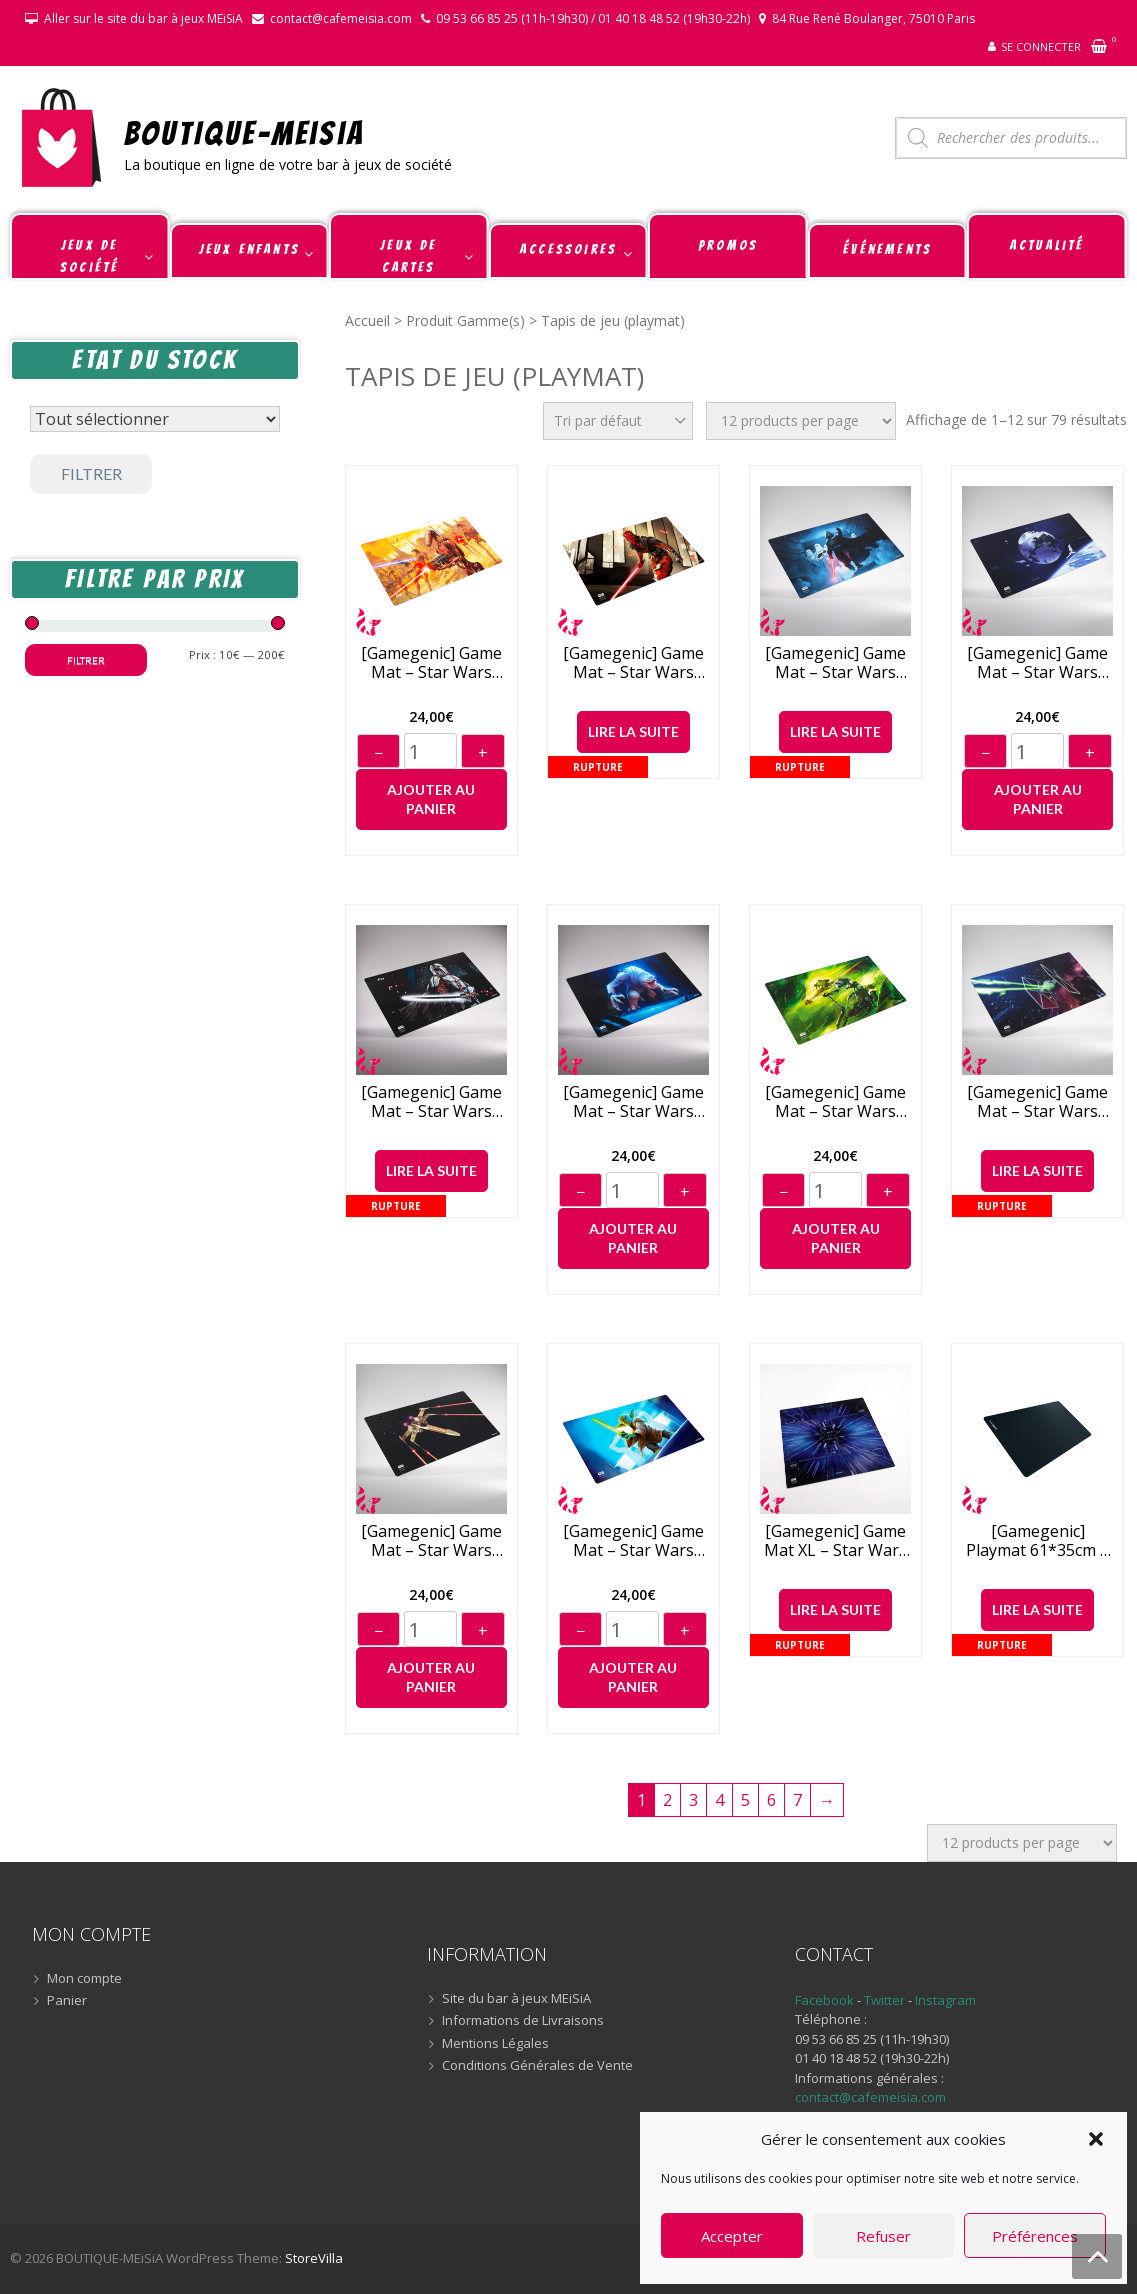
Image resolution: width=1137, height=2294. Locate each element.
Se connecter (1041, 46)
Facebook (824, 2000)
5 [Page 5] (745, 1800)
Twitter (886, 2000)
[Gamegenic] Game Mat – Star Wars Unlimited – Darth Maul (633, 663)
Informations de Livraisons (523, 2021)
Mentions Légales (495, 2044)
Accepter (732, 2236)
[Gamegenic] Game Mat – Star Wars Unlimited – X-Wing (431, 1541)
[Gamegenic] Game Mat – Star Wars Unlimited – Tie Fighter (1037, 1102)
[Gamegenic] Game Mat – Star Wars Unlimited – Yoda (633, 1541)
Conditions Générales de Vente (537, 2066)
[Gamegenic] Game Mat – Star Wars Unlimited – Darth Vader (835, 663)
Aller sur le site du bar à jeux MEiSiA (143, 18)
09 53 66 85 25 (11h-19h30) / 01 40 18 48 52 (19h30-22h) (593, 18)
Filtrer (91, 473)
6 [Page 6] (771, 1800)
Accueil (367, 320)
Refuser (883, 2236)
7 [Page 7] (797, 1800)
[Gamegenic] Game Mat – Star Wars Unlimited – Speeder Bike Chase (835, 1102)
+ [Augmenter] (483, 753)
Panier (67, 2001)
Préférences (1035, 2236)
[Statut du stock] (155, 419)
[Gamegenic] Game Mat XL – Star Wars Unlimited (835, 1541)
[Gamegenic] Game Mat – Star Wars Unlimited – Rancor (633, 1102)
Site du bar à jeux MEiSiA (516, 1999)
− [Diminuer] (378, 753)
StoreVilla (314, 2258)
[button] (1096, 2139)
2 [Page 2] (667, 1800)
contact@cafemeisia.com (341, 18)
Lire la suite (633, 731)
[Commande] (618, 421)
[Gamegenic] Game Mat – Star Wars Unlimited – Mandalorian (431, 1102)
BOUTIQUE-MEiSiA (244, 132)
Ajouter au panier (431, 799)
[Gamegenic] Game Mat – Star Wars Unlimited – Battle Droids (431, 663)
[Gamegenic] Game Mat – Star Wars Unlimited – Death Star (1037, 663)
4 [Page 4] (719, 1800)
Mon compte (84, 1979)
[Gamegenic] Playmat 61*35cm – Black (1037, 1541)
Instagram (945, 2000)
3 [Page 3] (693, 1800)
